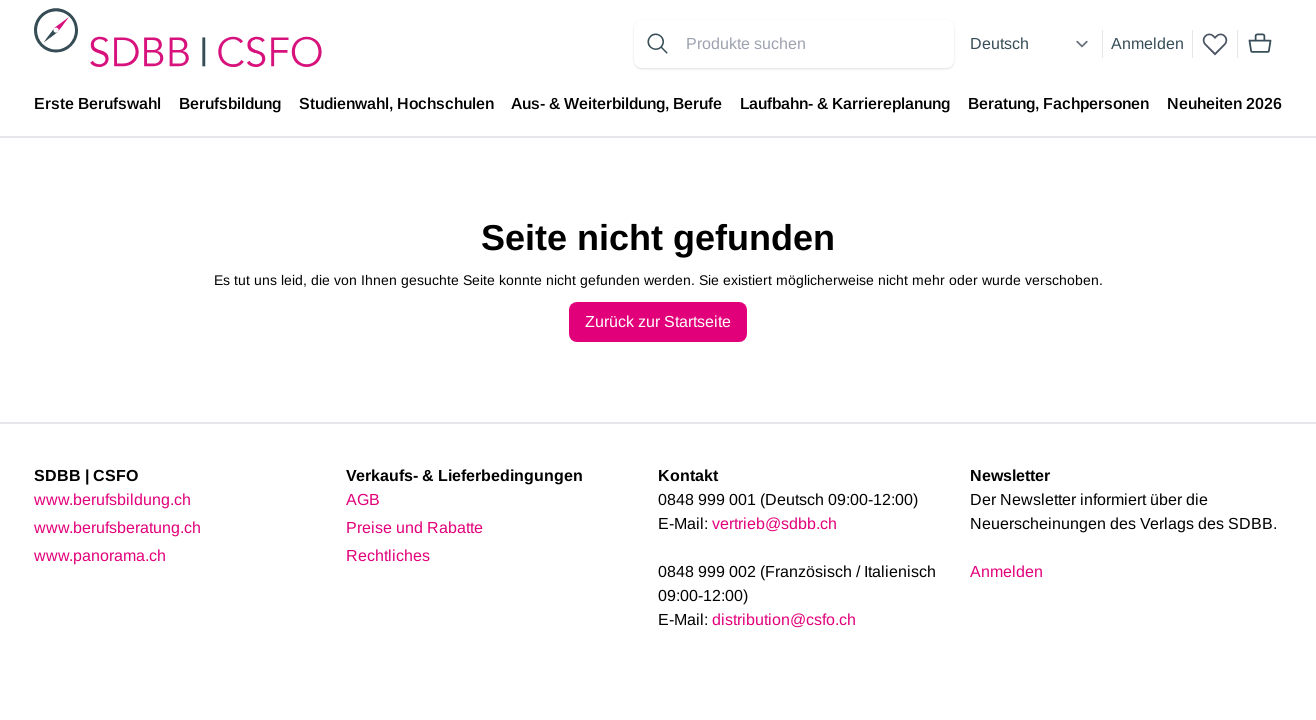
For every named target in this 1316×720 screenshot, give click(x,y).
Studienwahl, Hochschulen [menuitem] (396, 103)
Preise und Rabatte (414, 527)
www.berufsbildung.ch (112, 499)
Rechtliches (388, 555)
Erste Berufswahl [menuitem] (97, 103)
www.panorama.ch (100, 555)
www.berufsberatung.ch (117, 527)
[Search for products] (816, 44)
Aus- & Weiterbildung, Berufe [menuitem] (616, 103)
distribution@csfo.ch (784, 619)
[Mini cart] (1260, 44)
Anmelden (1147, 43)
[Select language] (1032, 44)
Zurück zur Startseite (658, 321)
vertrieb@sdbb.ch (774, 523)
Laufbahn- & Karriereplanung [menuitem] (845, 103)
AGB (363, 499)
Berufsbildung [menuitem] (230, 103)
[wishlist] (1215, 44)
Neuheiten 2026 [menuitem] (1224, 103)
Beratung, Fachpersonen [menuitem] (1058, 103)
